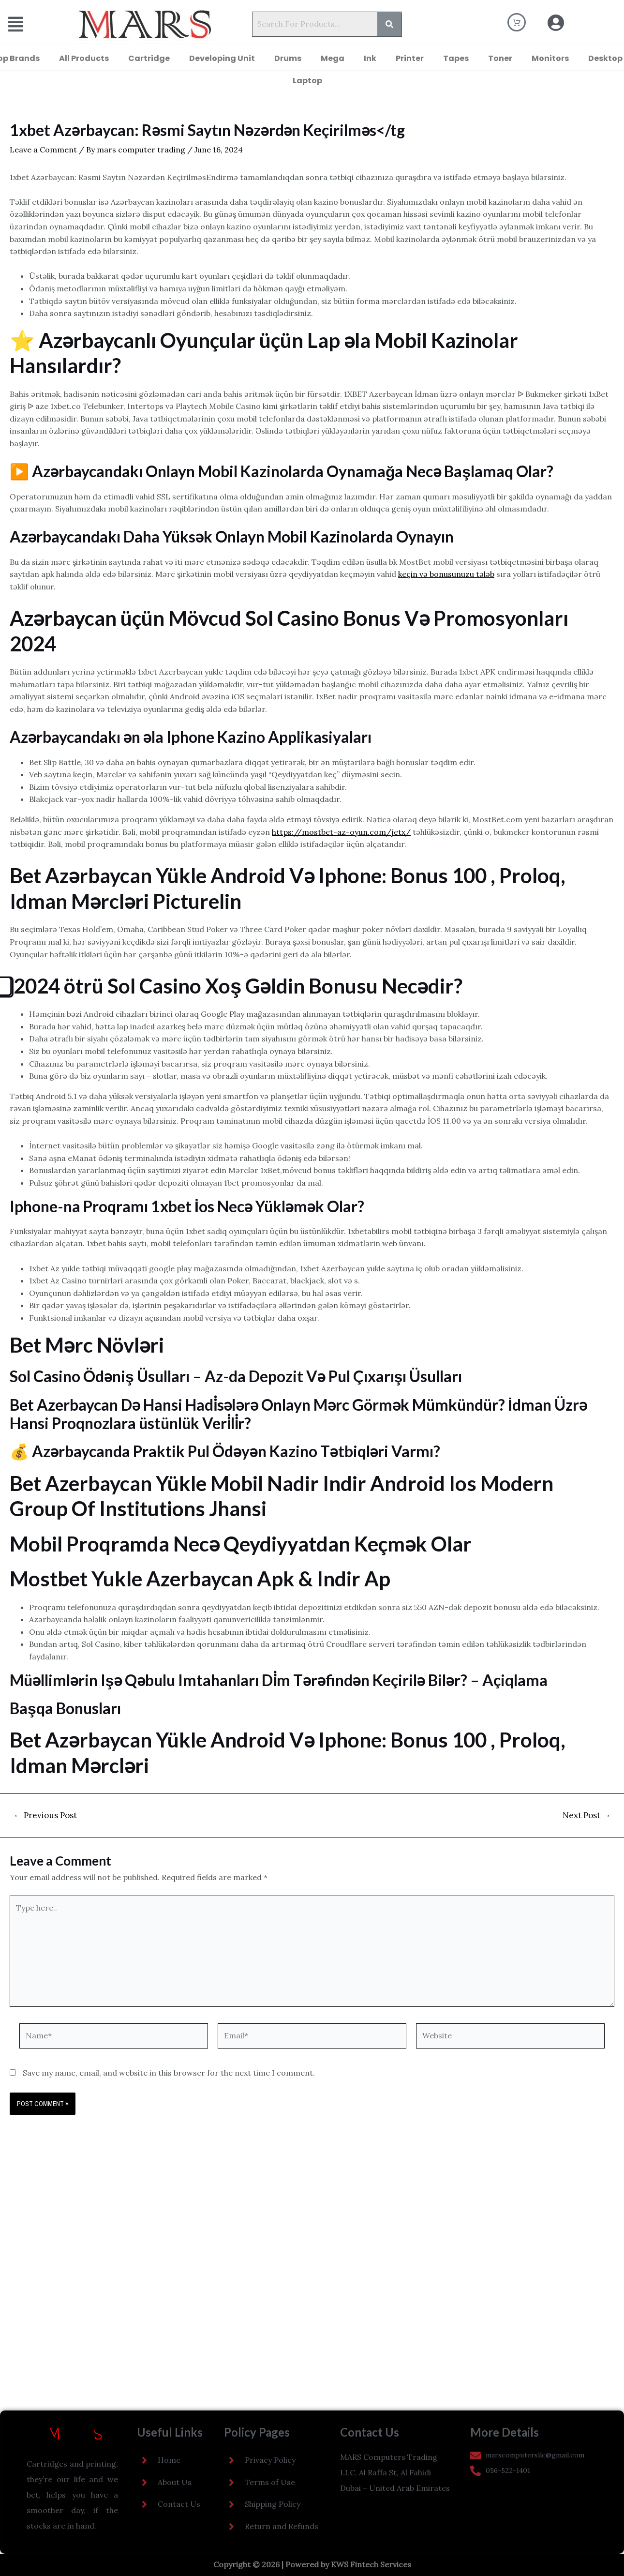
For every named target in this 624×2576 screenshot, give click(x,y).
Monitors (550, 58)
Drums (287, 58)
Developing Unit (222, 58)
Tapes (456, 58)
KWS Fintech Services (371, 2564)
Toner (500, 58)
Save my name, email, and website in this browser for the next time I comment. (169, 2073)
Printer (410, 58)
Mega (332, 58)
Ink (370, 58)
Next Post (586, 1815)
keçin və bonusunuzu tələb (446, 574)
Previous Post (45, 1815)
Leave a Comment (43, 149)
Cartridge (149, 58)
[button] (28, 24)
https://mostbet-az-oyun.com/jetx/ (341, 832)
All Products (84, 58)
